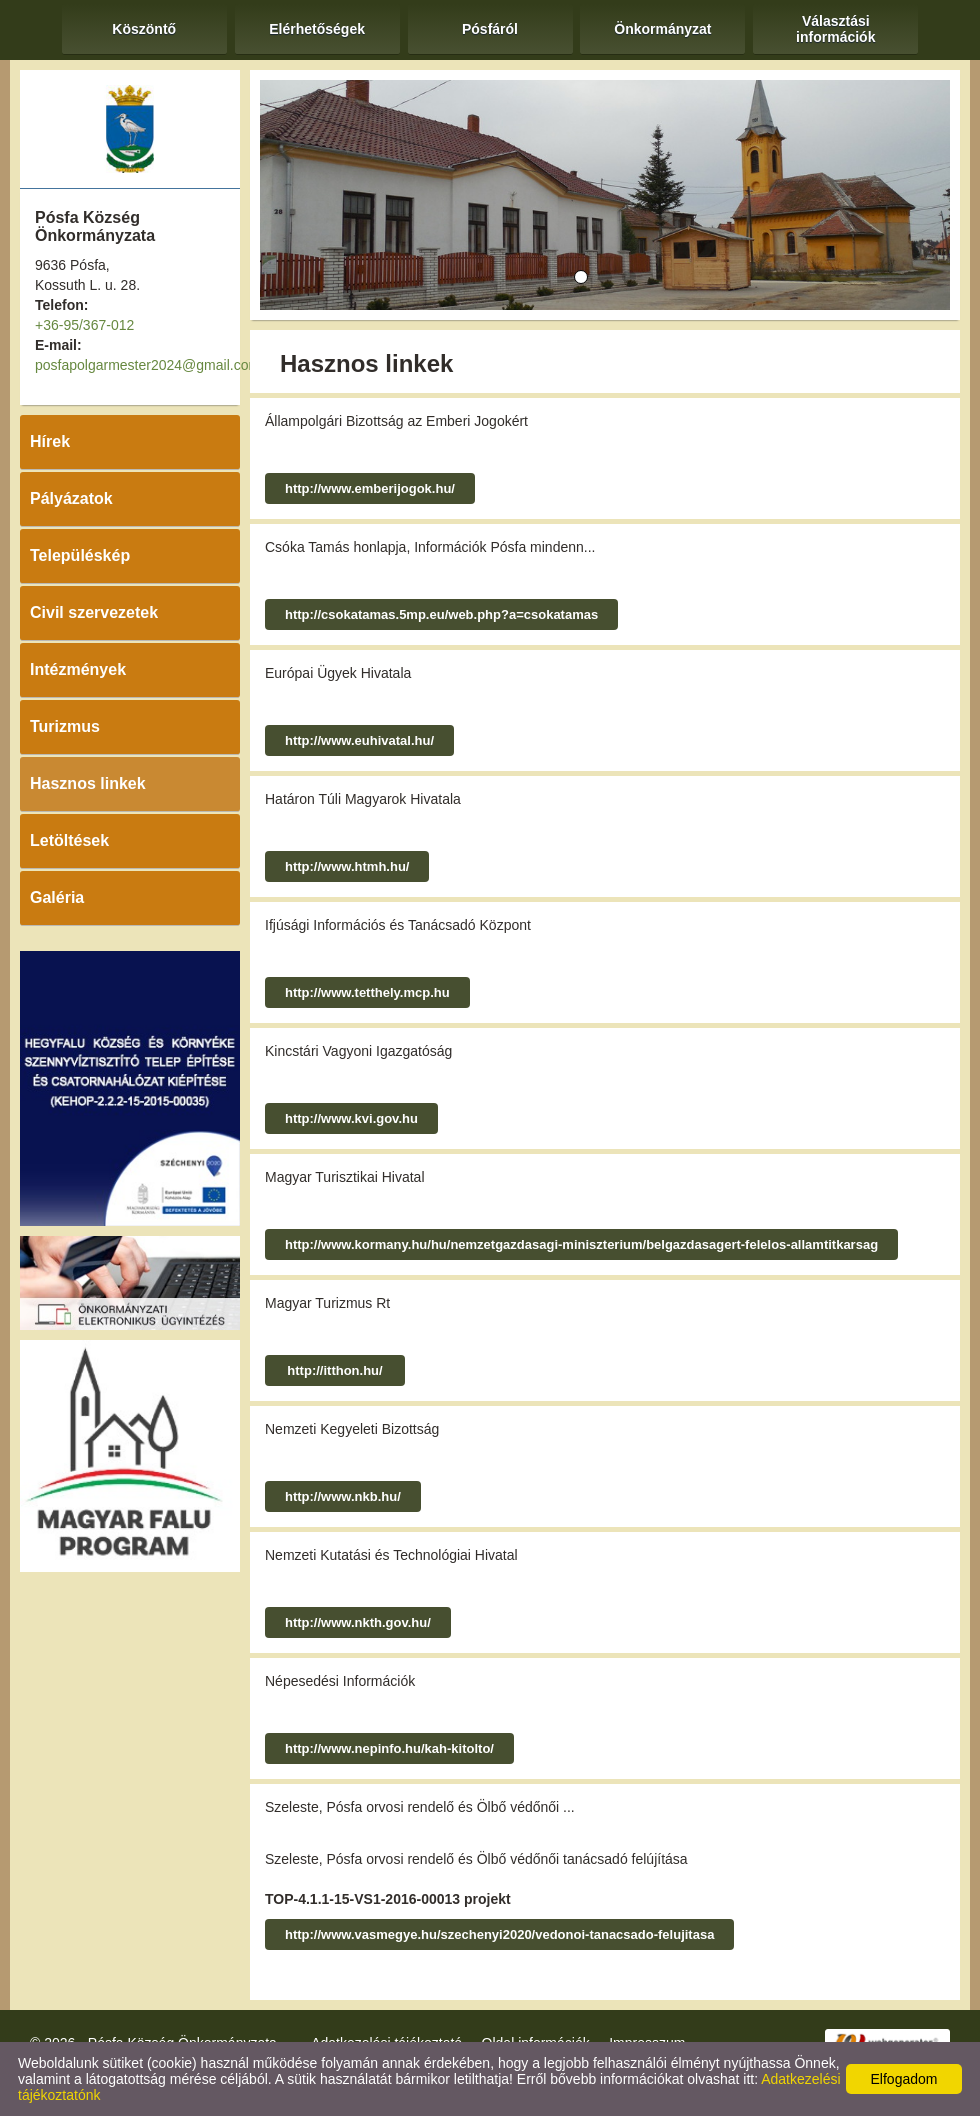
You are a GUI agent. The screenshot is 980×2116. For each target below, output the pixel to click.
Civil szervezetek (94, 612)
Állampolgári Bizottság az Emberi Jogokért (396, 421)
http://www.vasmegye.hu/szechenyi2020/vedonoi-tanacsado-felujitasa (499, 1934)
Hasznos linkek (88, 783)
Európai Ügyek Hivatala (338, 673)
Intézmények (78, 669)
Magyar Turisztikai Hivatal (345, 1177)
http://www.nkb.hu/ (343, 1496)
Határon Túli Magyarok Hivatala (363, 799)
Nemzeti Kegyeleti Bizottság (352, 1429)
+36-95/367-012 (84, 325)
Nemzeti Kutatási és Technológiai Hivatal (391, 1555)
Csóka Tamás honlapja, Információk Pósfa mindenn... (430, 547)
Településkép (80, 555)
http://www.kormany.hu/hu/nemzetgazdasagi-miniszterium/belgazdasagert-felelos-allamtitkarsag (581, 1244)
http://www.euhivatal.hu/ (359, 740)
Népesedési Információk (340, 1681)
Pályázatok (71, 498)
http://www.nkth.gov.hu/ (358, 1622)
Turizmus (65, 726)
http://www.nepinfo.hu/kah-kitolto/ (389, 1748)
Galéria (57, 897)
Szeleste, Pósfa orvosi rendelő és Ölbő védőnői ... (420, 1807)
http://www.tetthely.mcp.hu (367, 992)
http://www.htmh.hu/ (347, 866)
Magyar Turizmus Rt (327, 1303)
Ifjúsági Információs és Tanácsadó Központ (398, 925)
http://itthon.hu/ (334, 1370)
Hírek (50, 441)
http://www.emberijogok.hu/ (370, 488)
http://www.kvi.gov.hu (351, 1118)
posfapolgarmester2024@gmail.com (147, 365)
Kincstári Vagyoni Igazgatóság (358, 1051)
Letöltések (69, 840)
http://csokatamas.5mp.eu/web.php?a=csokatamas (441, 614)
